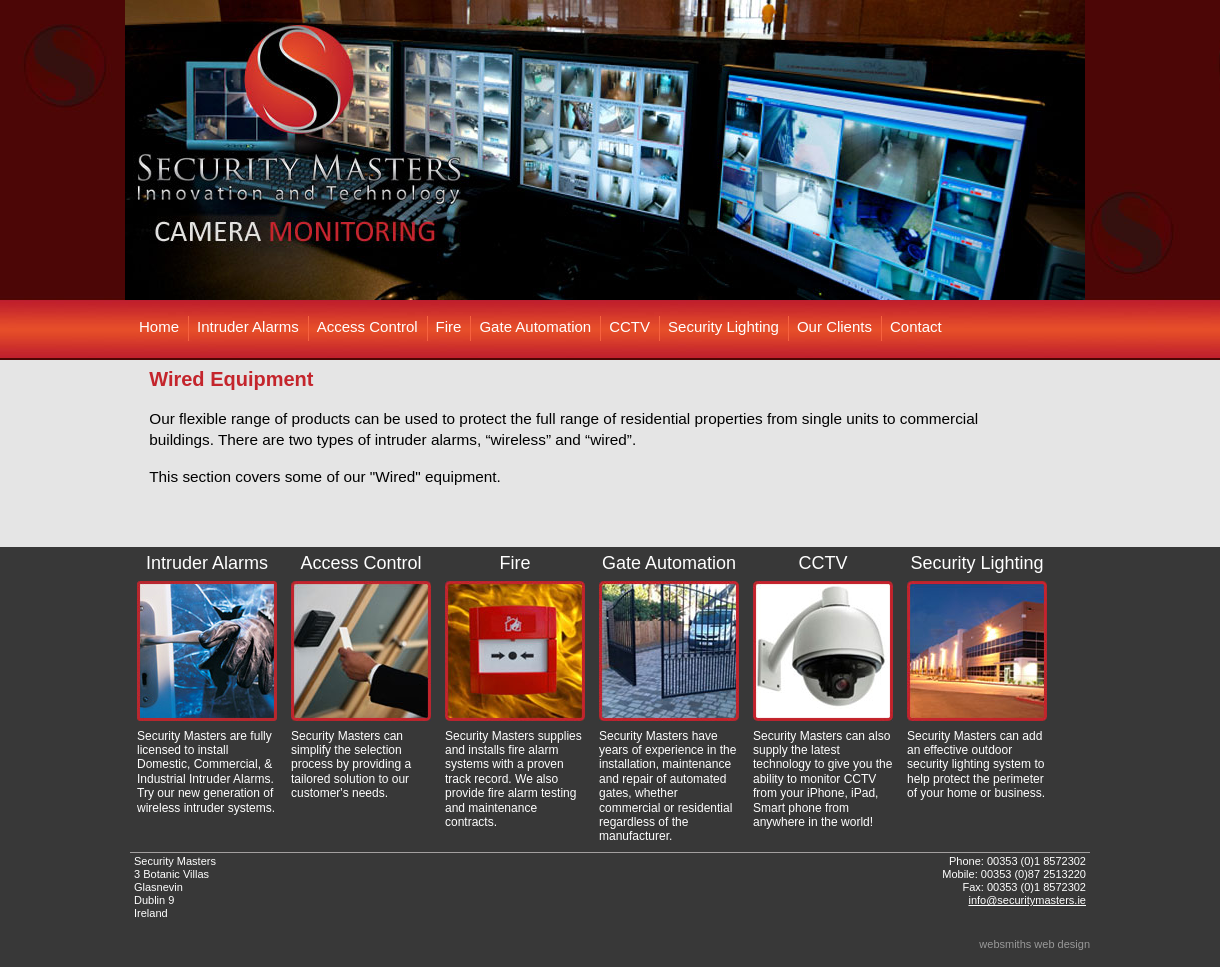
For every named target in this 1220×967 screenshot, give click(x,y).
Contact (916, 326)
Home (159, 326)
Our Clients (834, 326)
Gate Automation (535, 326)
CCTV (629, 326)
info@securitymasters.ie (1027, 900)
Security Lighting (723, 326)
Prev (156, 150)
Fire (449, 326)
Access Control (367, 326)
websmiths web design (1034, 944)
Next (1064, 150)
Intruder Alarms (248, 326)
